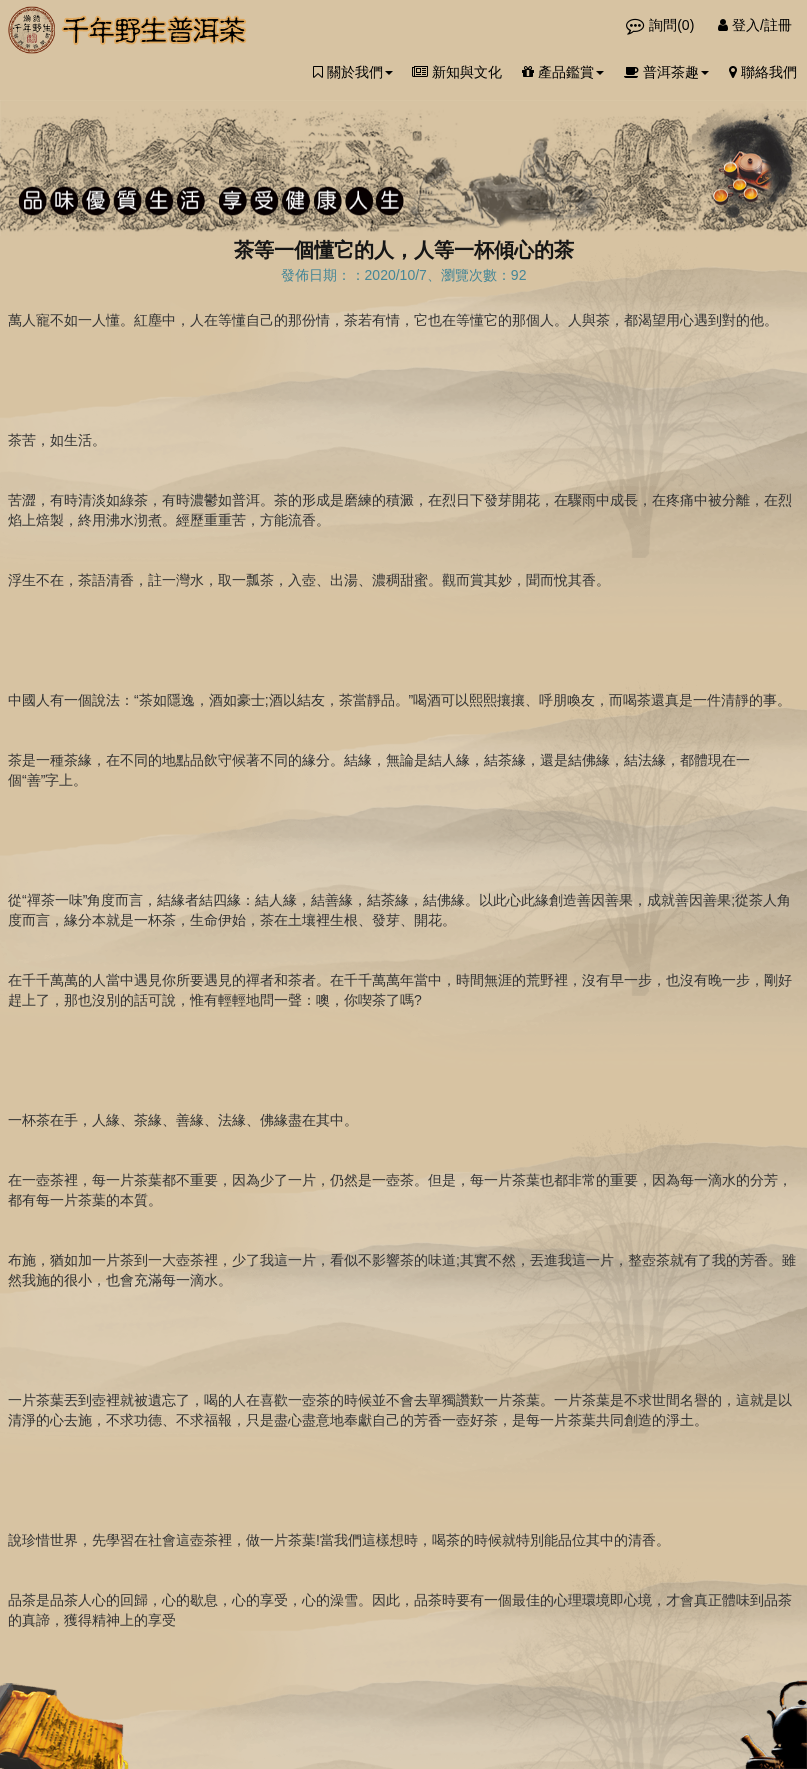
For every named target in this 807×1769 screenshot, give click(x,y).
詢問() (662, 25)
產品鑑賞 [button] (563, 72)
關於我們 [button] (353, 72)
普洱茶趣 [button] (666, 72)
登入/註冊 (755, 25)
